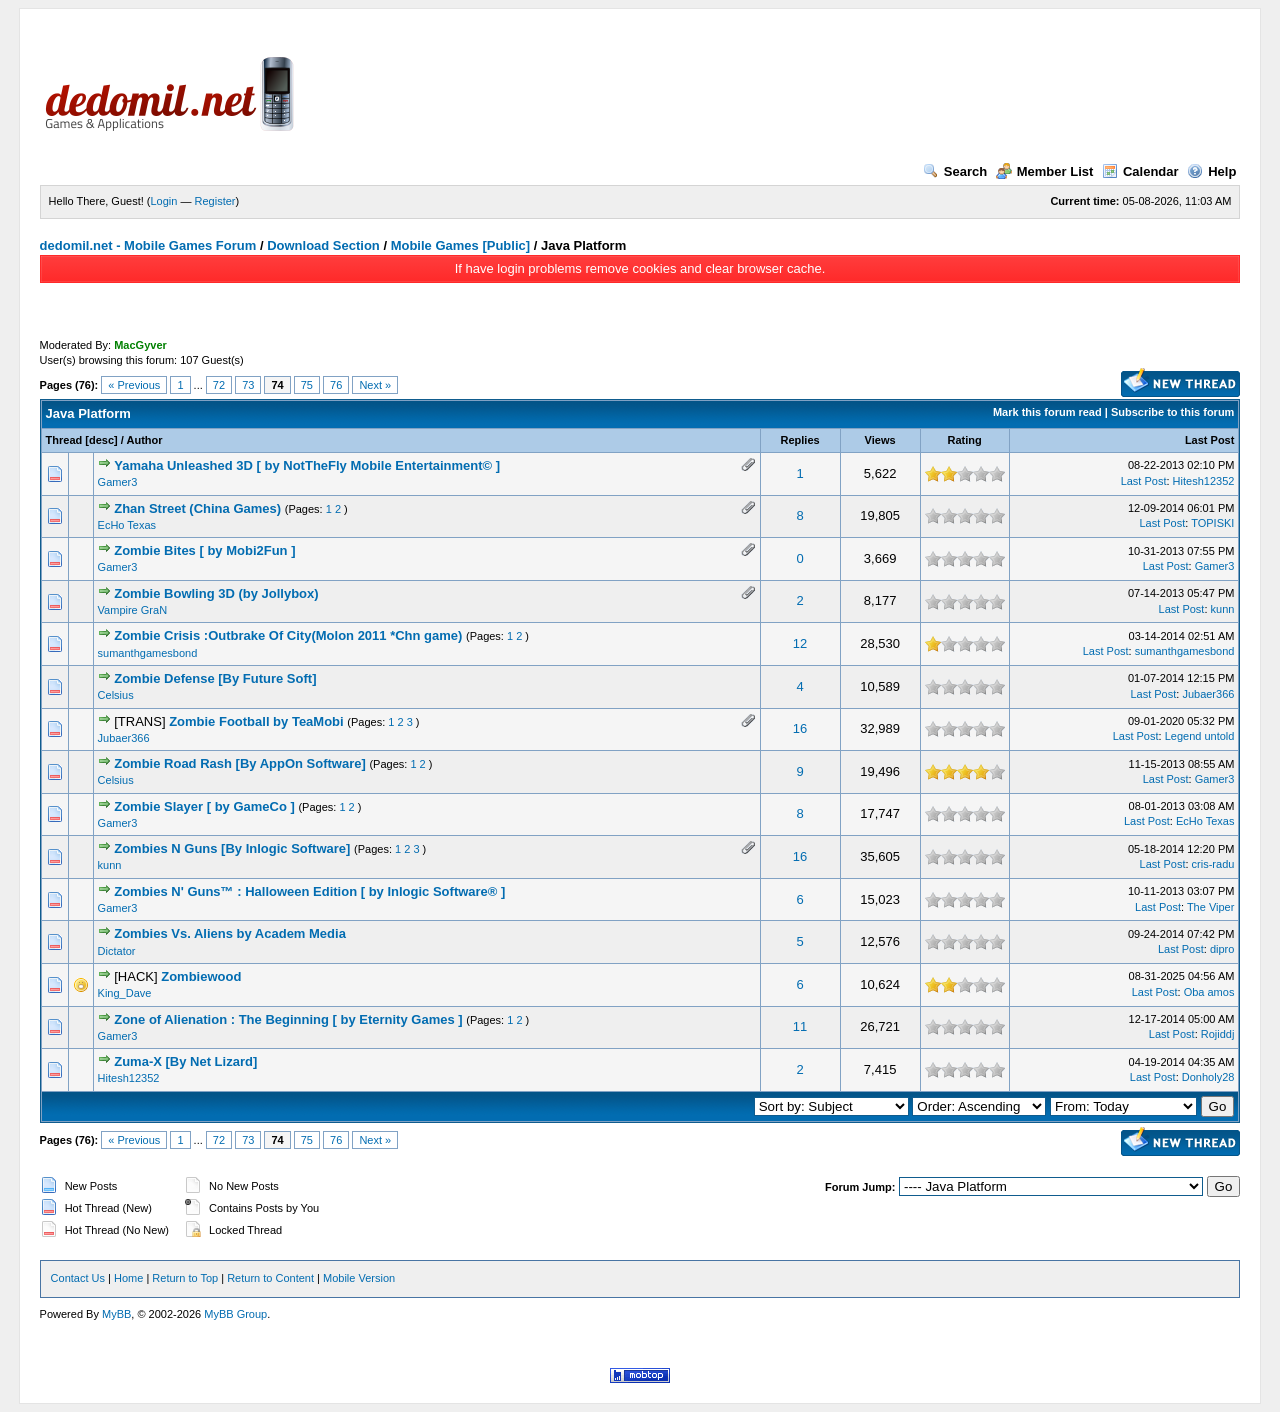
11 (800, 1026)
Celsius (116, 695)
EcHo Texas (127, 525)
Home (128, 1278)
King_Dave (125, 993)
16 (800, 728)
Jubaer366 (1208, 694)
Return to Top (185, 1278)
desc (101, 440)
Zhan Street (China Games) (197, 508)
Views (880, 440)
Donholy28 (1208, 1077)
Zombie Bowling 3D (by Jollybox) (216, 593)
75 (307, 385)
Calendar (1140, 171)
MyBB (116, 1314)
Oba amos (1209, 992)
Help (1211, 171)
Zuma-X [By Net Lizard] (185, 1061)
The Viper (1211, 907)
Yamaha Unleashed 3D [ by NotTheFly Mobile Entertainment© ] (307, 465)
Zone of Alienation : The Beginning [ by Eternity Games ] (288, 1019)
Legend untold (1200, 736)
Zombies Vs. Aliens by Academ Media (230, 933)
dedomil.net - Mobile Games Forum (148, 245)
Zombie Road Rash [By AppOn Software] (240, 763)
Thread (64, 440)
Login (164, 201)
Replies (799, 440)
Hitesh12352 (1204, 481)
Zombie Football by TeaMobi (256, 721)
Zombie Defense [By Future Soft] (215, 678)
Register (215, 201)
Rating (965, 440)
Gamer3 (118, 482)
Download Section (323, 245)
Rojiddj (1218, 1034)
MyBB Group (235, 1314)
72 (219, 385)
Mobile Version (359, 1278)
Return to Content (270, 1278)
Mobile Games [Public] (460, 245)
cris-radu (1213, 864)
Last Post (1210, 440)
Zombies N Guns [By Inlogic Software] (232, 848)
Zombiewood (201, 976)
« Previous (134, 385)
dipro (1222, 949)
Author (145, 440)
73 (248, 385)
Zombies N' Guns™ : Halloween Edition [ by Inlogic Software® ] (309, 891)
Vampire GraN (132, 610)
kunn (1223, 609)
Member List (1045, 171)
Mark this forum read (1047, 412)
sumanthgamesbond (148, 653)
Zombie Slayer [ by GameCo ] (204, 806)
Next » (375, 385)
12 (800, 643)
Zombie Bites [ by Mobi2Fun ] (204, 550)
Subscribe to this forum (1172, 412)
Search (955, 171)
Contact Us (78, 1278)
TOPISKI (1212, 523)
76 (336, 385)
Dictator (117, 951)
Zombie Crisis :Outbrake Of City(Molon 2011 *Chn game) (288, 635)
